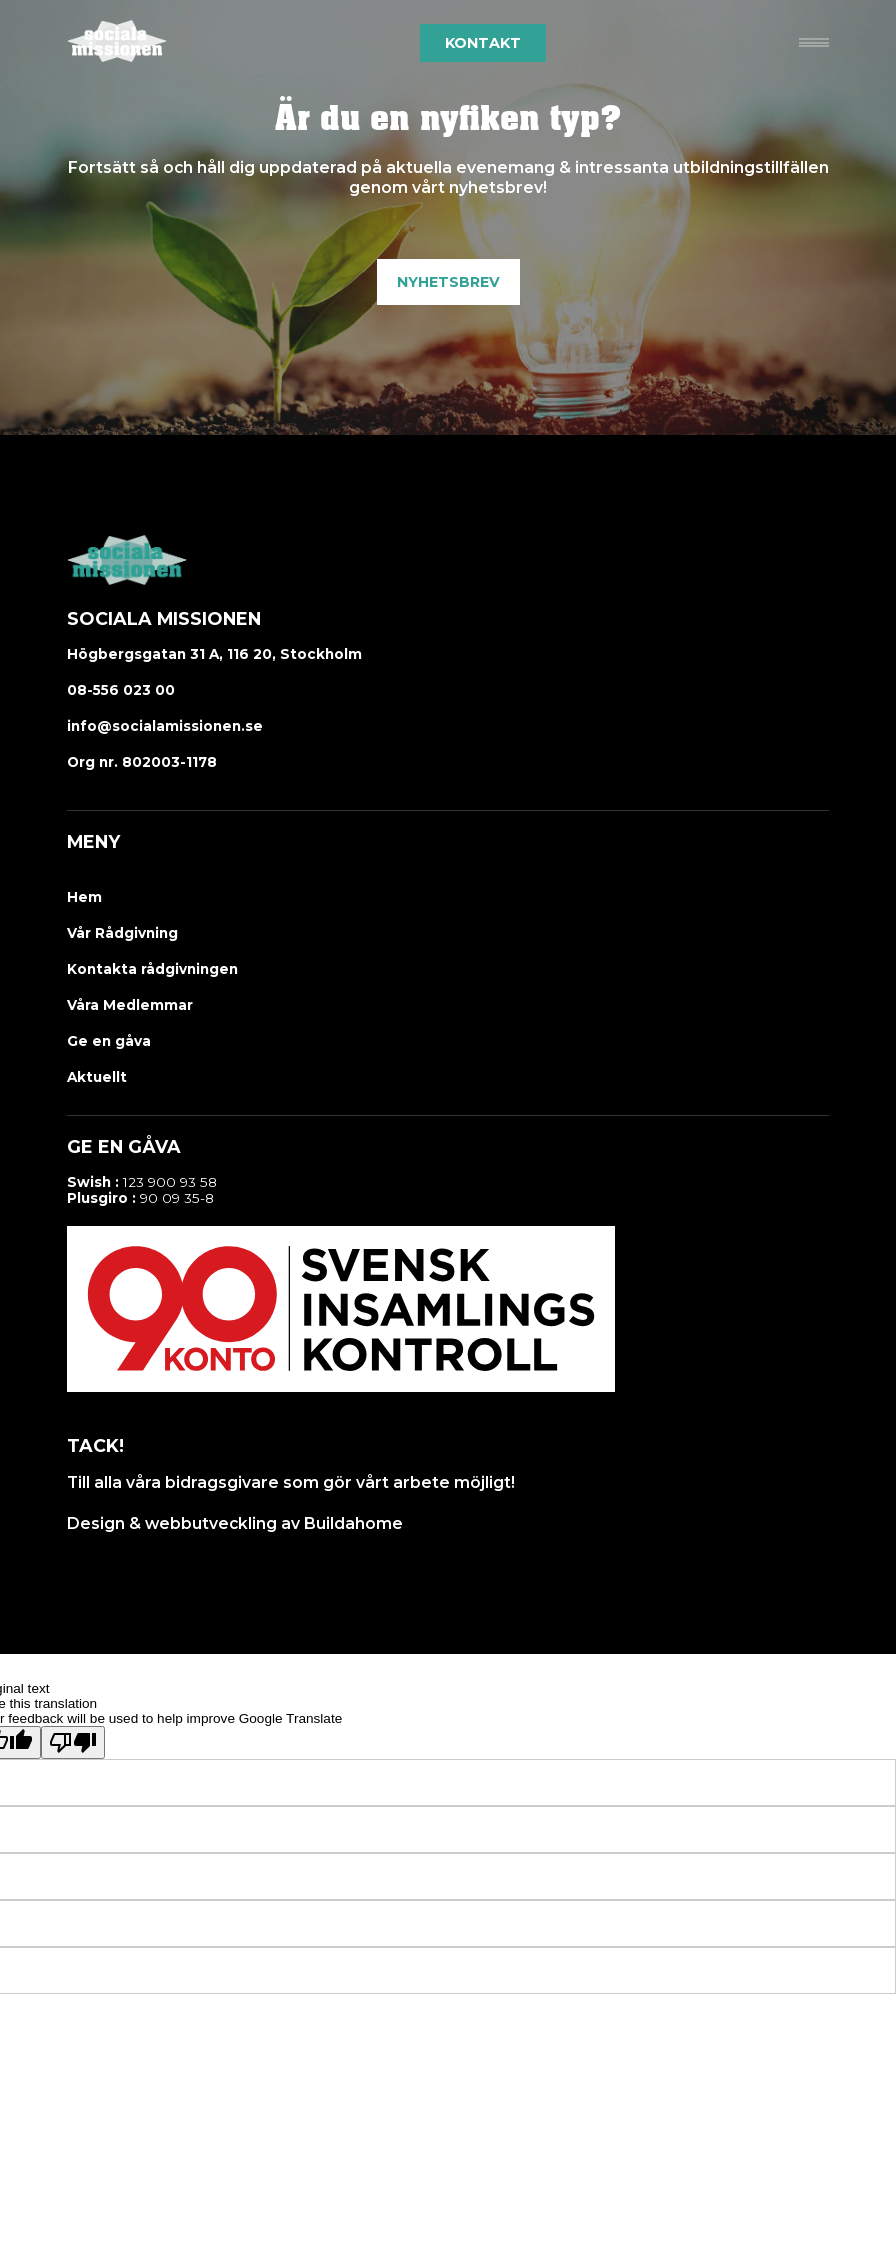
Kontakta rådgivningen (152, 969)
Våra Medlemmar (130, 1005)
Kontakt (483, 43)
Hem (84, 897)
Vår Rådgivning (122, 933)
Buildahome (353, 1523)
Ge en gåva (109, 1041)
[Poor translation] (73, 1742)
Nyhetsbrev (448, 282)
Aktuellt (97, 1077)
